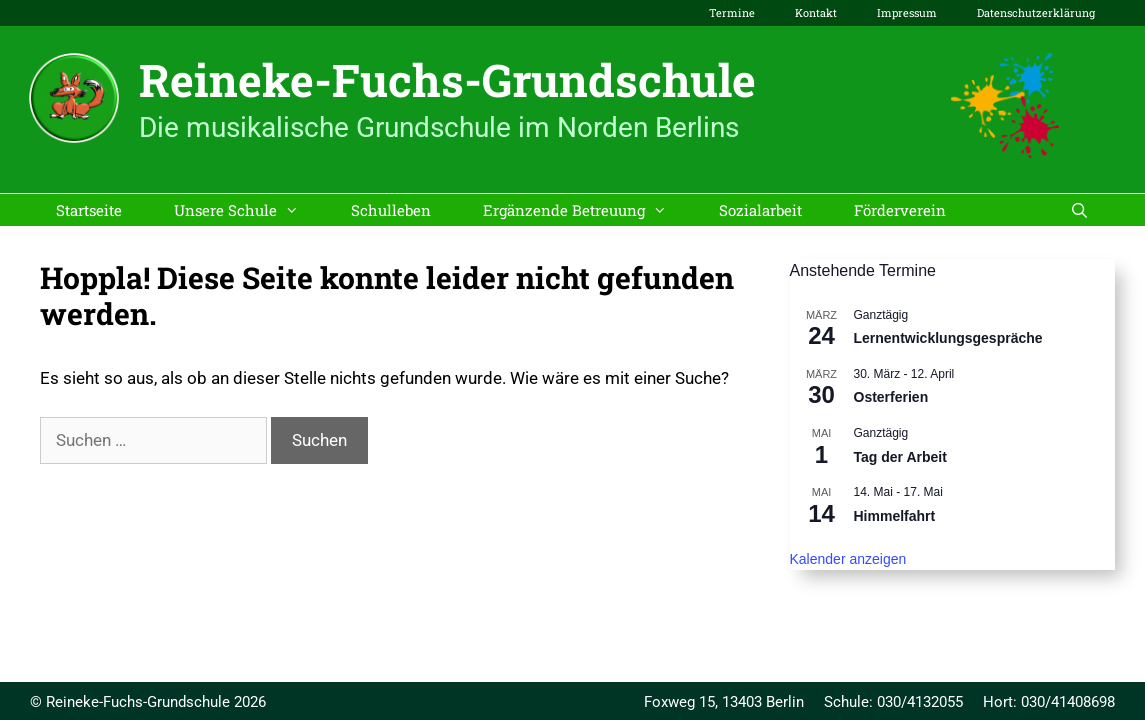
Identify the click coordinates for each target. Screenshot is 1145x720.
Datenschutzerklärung (1036, 12)
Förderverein (900, 210)
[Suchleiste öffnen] (1079, 210)
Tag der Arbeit (900, 457)
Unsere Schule (249, 210)
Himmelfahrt (895, 516)
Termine (732, 12)
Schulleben (391, 210)
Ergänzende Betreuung (588, 210)
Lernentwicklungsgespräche (948, 338)
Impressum (907, 12)
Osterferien (891, 397)
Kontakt (816, 12)
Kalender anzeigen (848, 559)
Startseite (89, 210)
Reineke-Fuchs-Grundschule (447, 79)
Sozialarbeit (760, 210)
